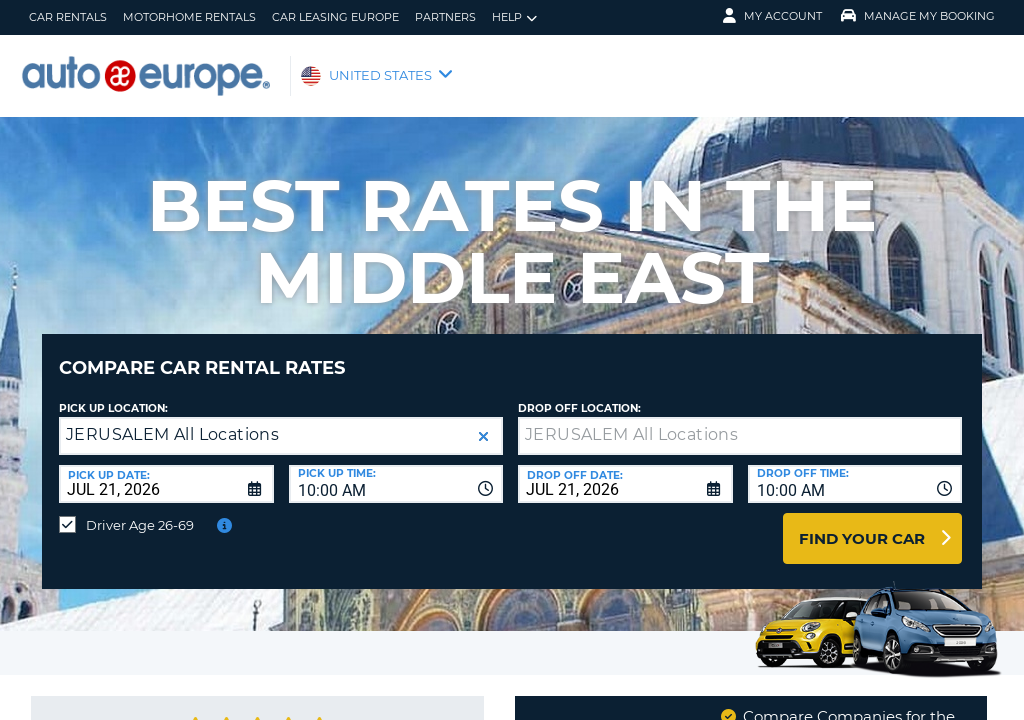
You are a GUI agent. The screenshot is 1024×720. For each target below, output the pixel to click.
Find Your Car (862, 523)
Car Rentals (68, 17)
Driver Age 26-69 (140, 510)
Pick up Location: (113, 393)
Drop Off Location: (579, 393)
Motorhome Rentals (189, 17)
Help (514, 17)
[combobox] (396, 469)
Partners (445, 17)
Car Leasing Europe (335, 17)
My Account (772, 16)
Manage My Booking (918, 16)
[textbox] (740, 421)
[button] (483, 421)
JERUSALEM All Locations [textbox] (172, 419)
